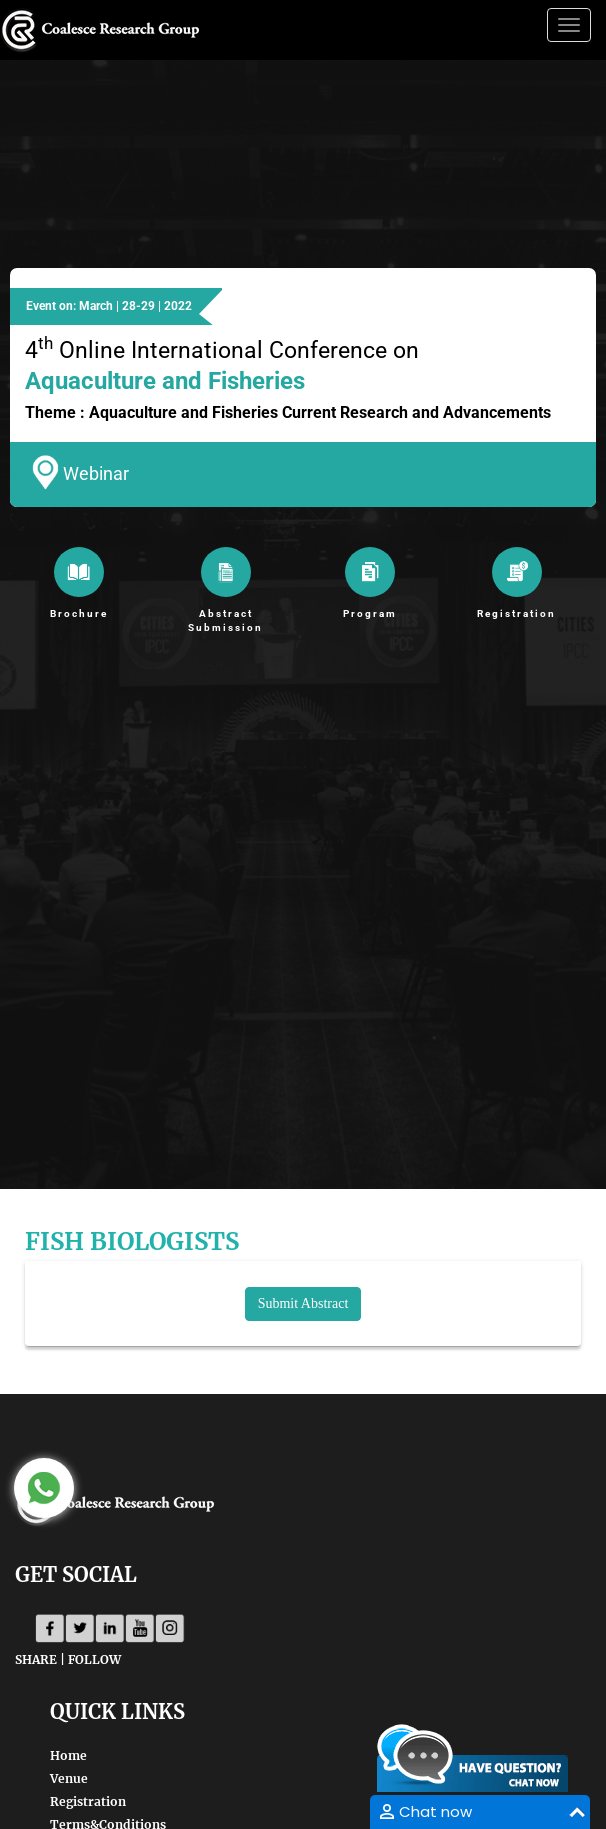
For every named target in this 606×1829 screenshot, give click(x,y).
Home (68, 1755)
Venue (69, 1778)
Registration (88, 1801)
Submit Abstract (303, 1303)
